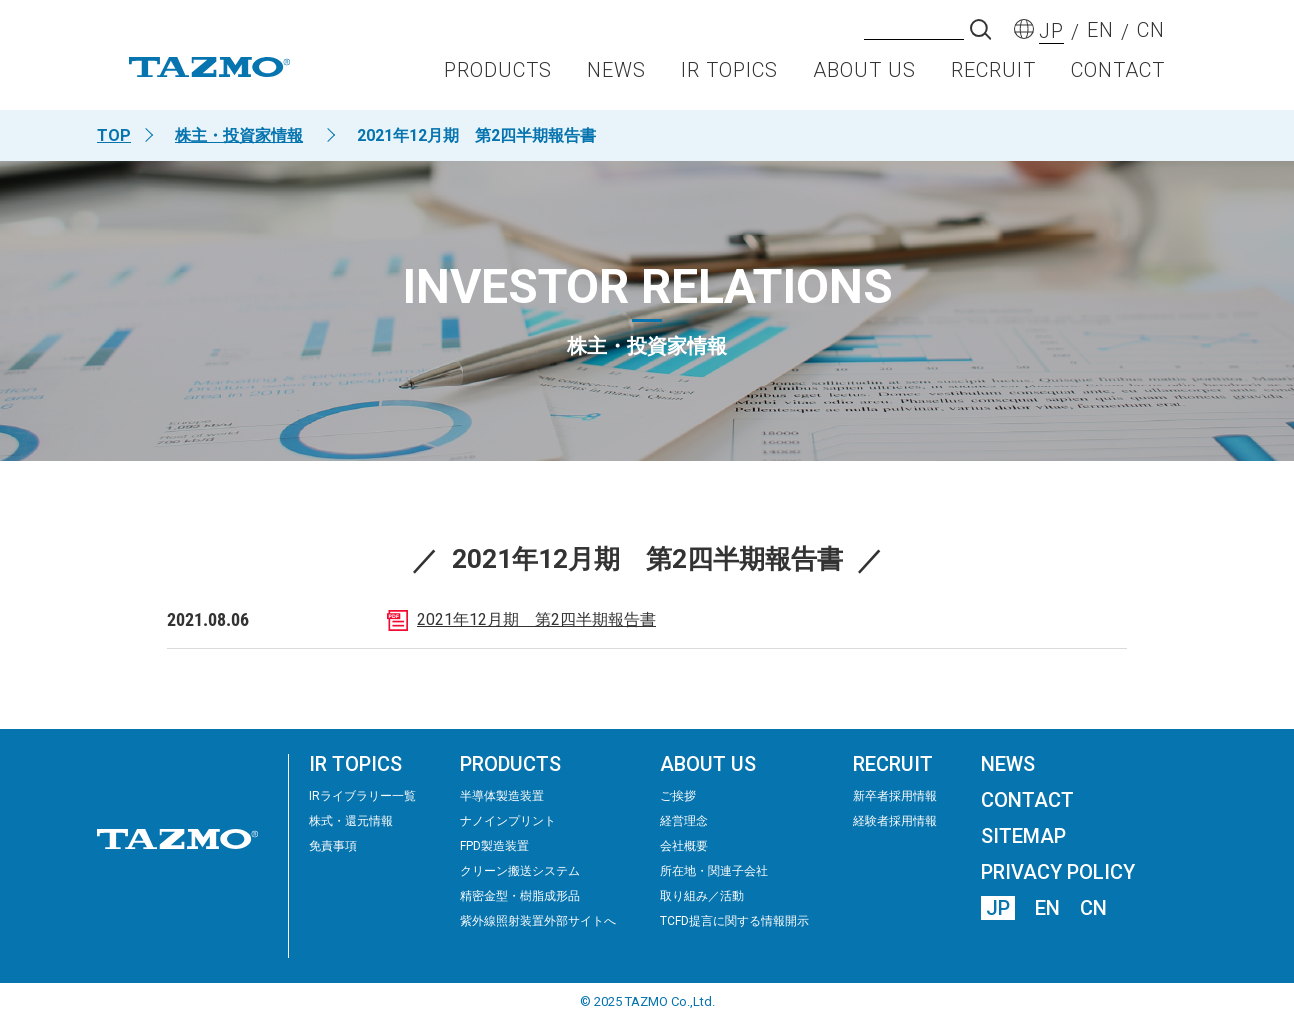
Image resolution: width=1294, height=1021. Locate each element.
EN (1047, 908)
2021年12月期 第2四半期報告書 (536, 619)
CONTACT (1118, 76)
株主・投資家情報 (239, 135)
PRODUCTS (498, 76)
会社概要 (684, 846)
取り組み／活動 (702, 896)
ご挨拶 (678, 796)
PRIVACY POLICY (1058, 872)
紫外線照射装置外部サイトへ (538, 921)
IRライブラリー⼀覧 (362, 796)
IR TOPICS (729, 76)
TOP (114, 135)
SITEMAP (1023, 836)
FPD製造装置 (494, 846)
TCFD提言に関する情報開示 (734, 921)
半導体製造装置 (502, 796)
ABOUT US (864, 76)
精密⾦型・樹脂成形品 (520, 896)
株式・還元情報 (351, 821)
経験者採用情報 (895, 821)
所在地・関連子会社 (714, 871)
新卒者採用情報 (895, 796)
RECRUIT (993, 76)
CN (1093, 908)
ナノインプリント (508, 821)
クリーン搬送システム (520, 871)
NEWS (616, 76)
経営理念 (684, 821)
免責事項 (333, 846)
